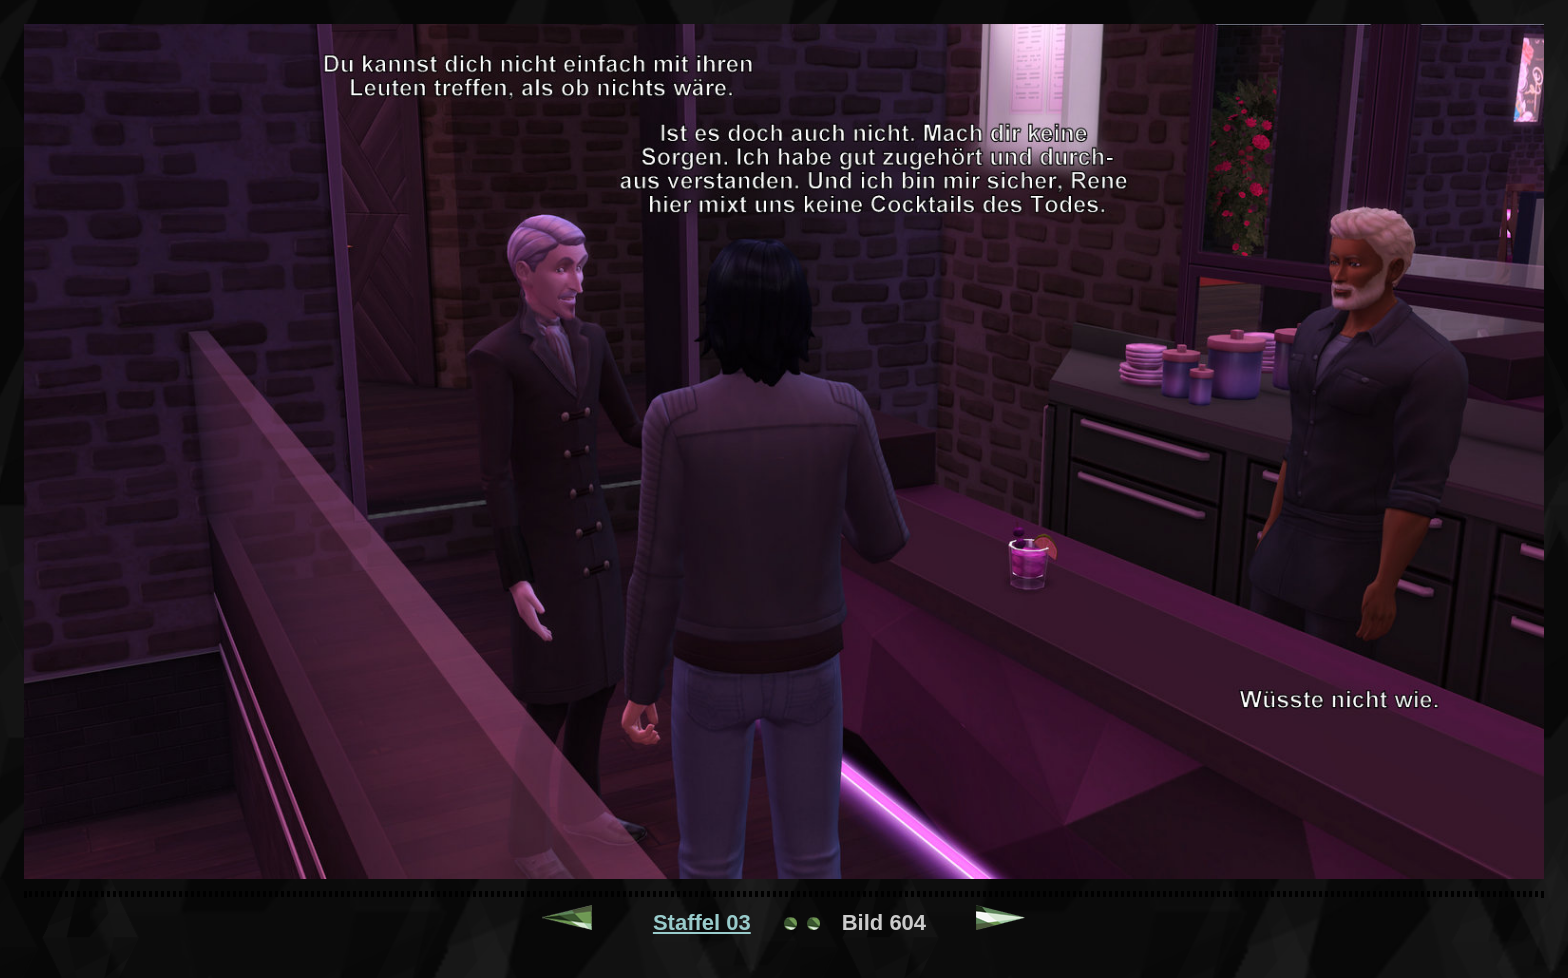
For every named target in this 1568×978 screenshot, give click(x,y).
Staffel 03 (702, 922)
